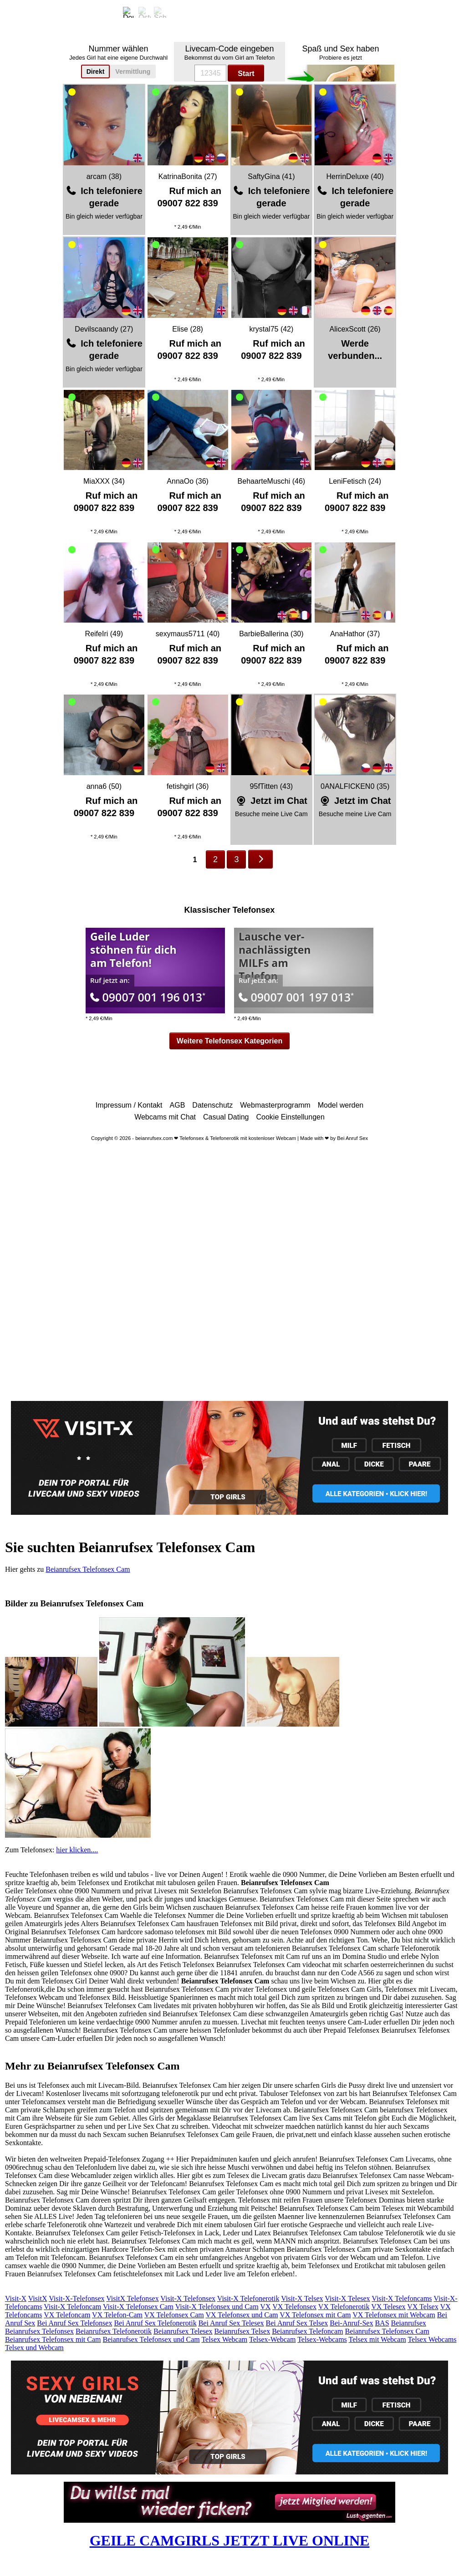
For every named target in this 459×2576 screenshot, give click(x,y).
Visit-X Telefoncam (72, 2306)
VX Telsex (422, 2306)
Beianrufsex (408, 2323)
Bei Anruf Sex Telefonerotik (155, 2323)
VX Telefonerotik (344, 2306)
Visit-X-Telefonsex (76, 2298)
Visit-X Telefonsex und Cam (217, 2306)
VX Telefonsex (294, 2306)
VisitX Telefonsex (132, 2298)
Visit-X (15, 2298)
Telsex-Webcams (322, 2339)
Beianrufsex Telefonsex (39, 2331)
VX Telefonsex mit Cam (315, 2315)
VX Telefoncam (67, 2315)
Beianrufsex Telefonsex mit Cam (53, 2339)
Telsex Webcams (432, 2339)
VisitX (37, 2298)
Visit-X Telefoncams (402, 2298)
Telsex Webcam (224, 2339)
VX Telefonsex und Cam (242, 2315)
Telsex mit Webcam (377, 2339)
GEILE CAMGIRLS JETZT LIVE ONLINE (230, 2540)
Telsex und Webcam (34, 2347)
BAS (382, 2323)
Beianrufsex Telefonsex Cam (88, 1569)
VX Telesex (388, 2306)
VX (265, 2306)
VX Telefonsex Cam (174, 2315)
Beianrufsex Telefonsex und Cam (151, 2339)
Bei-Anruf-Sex (351, 2323)
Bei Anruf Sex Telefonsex (74, 2323)
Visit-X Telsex (302, 2298)
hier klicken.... (77, 1850)
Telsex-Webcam (272, 2339)
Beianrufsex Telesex (183, 2331)
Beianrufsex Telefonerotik (114, 2331)
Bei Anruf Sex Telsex (297, 2323)
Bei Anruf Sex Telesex (231, 2323)
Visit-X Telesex (347, 2298)
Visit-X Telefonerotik (248, 2298)
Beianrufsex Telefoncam (307, 2331)
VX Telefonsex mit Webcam (393, 2315)
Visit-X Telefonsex (187, 2298)
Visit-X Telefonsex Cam (138, 2306)
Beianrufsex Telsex (242, 2331)
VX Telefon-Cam (117, 2315)
